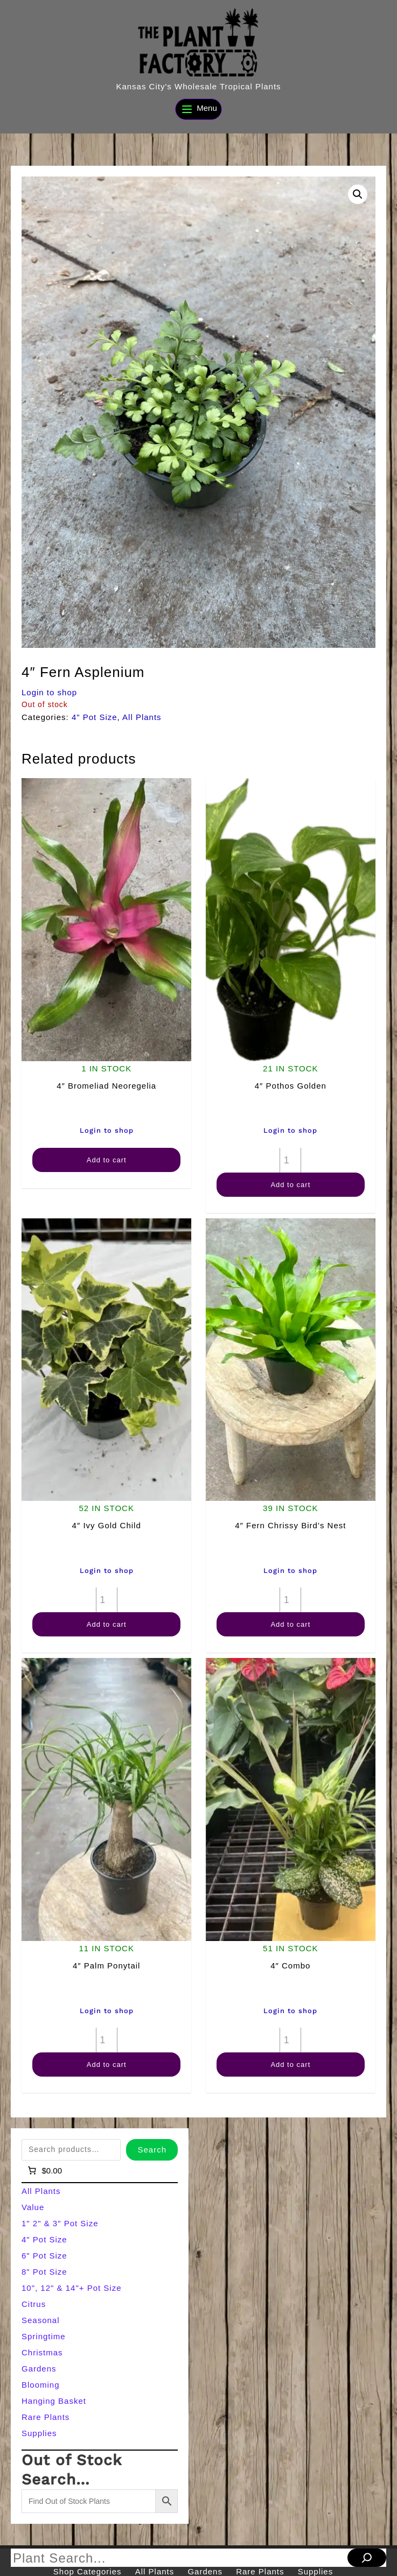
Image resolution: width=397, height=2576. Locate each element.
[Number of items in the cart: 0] (44, 2171)
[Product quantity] (290, 1160)
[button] (357, 194)
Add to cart (107, 1160)
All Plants (142, 717)
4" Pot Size (94, 717)
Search (151, 2149)
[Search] (366, 2558)
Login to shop (49, 692)
